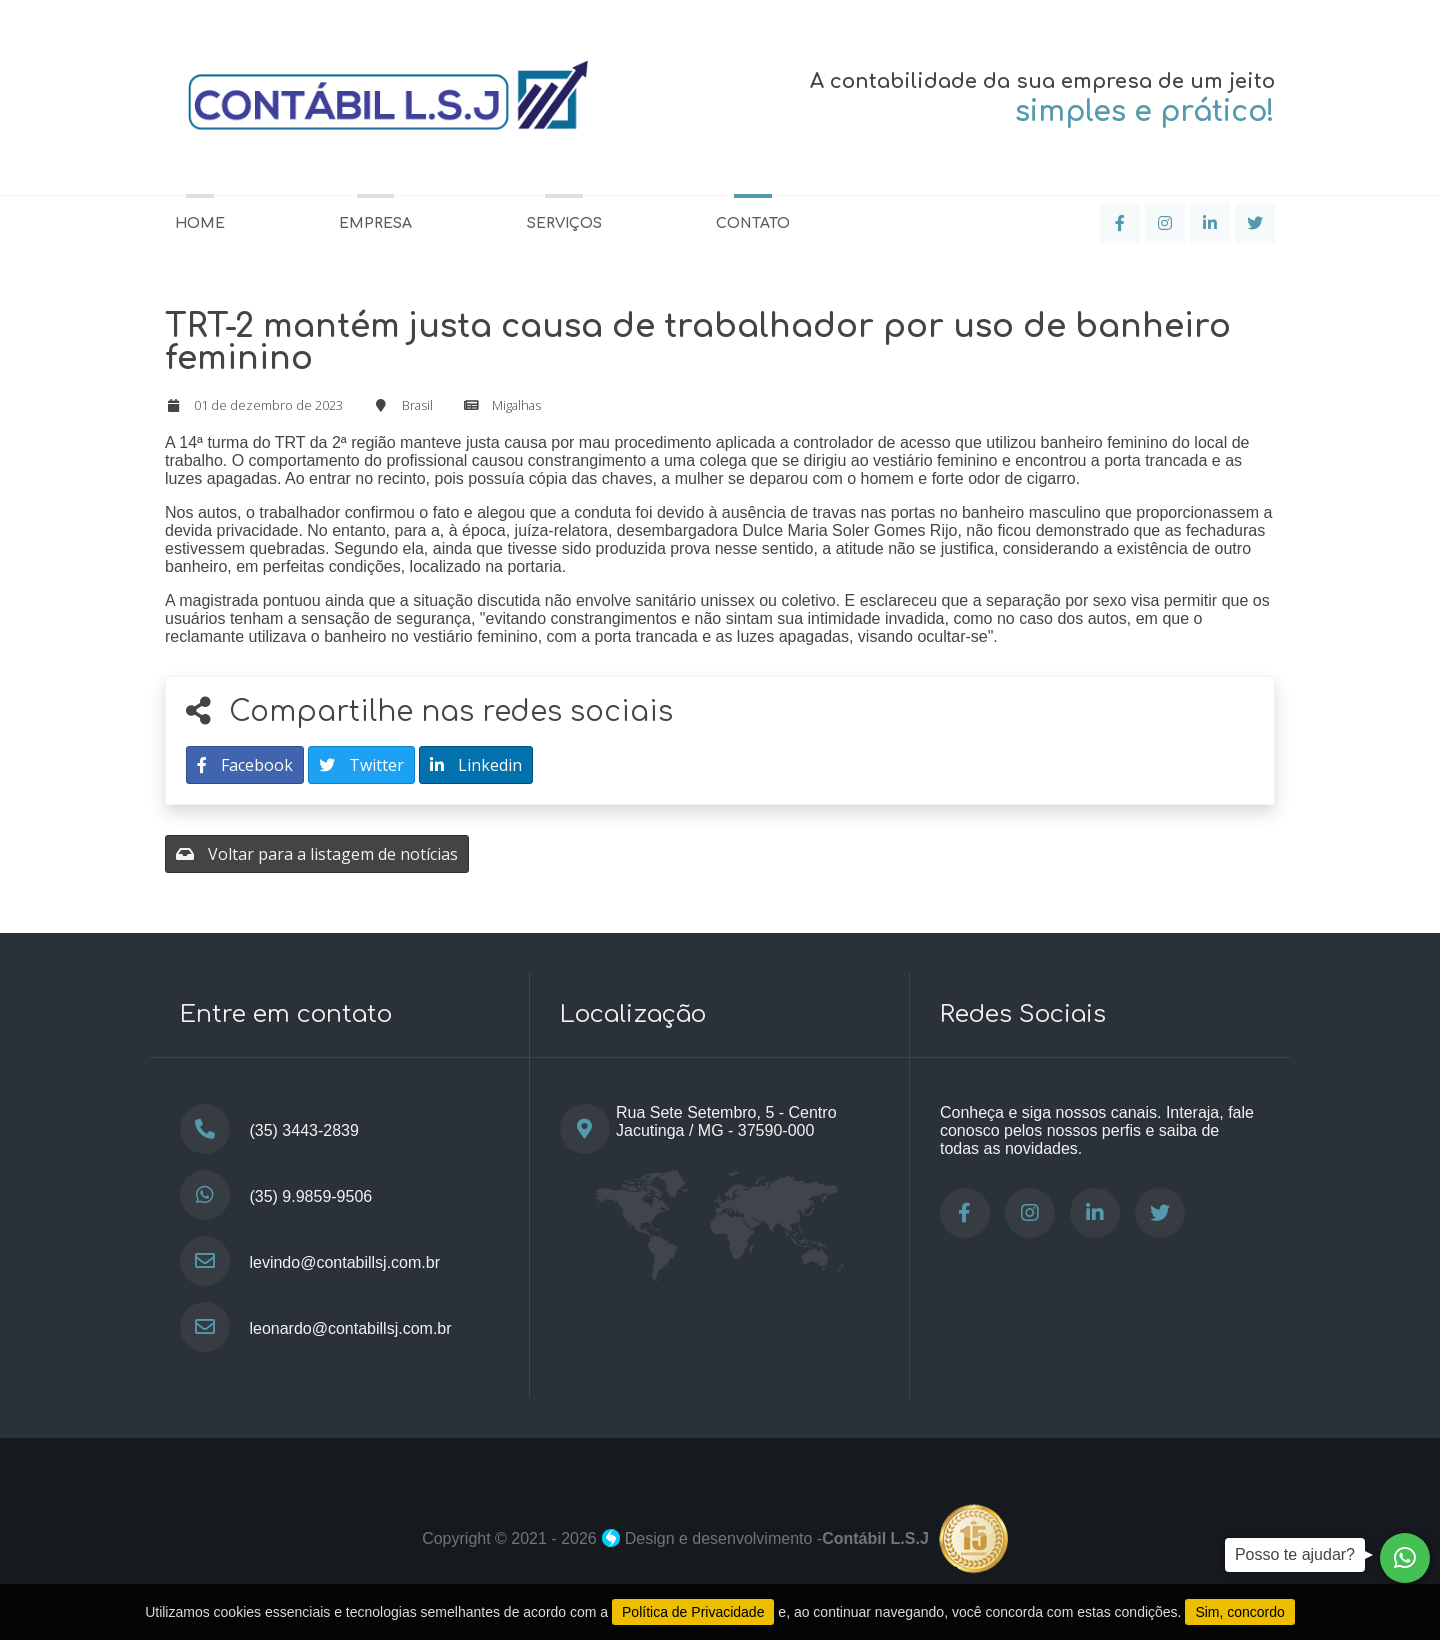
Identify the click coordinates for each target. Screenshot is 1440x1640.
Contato (753, 223)
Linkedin (476, 765)
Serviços (564, 223)
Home (200, 223)
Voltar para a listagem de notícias (317, 854)
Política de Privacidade (693, 1612)
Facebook (245, 765)
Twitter (361, 765)
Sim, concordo (1239, 1612)
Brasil (417, 405)
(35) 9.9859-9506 (310, 1196)
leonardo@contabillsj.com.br (350, 1328)
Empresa (375, 223)
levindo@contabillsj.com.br (344, 1262)
